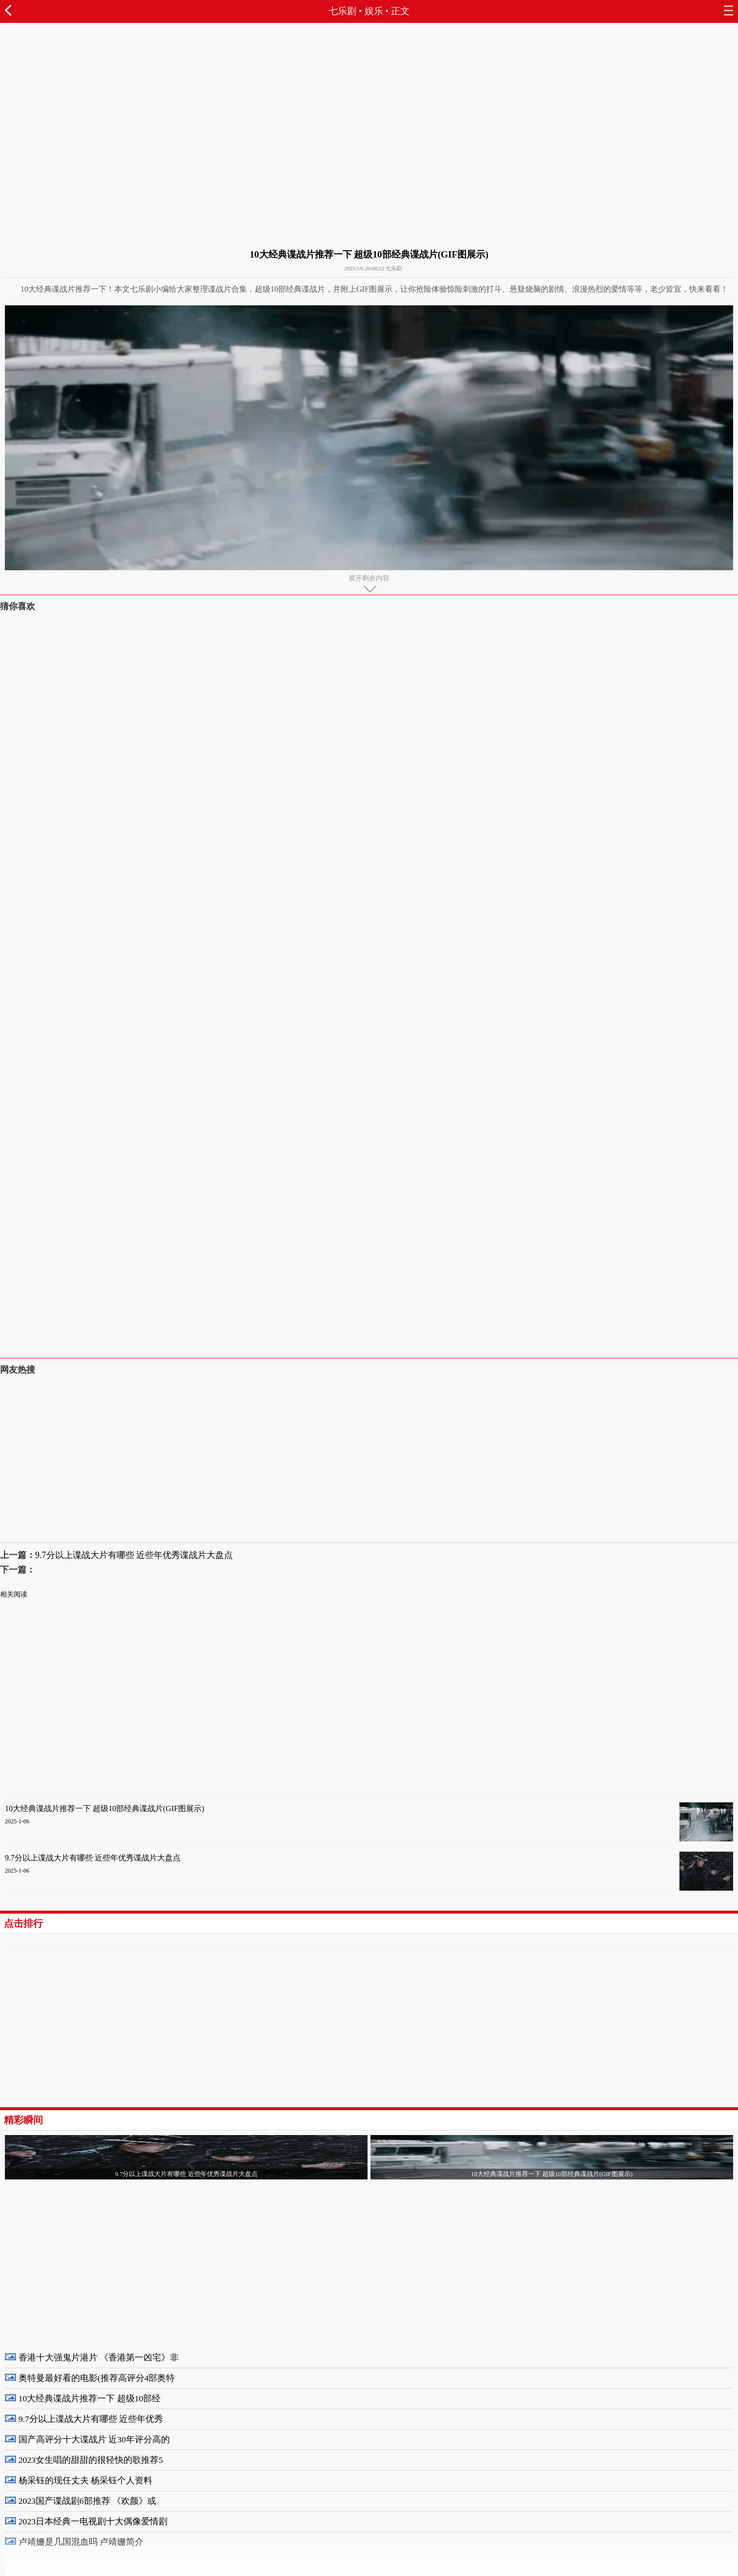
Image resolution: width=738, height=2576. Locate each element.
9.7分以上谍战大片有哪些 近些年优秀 (91, 2419)
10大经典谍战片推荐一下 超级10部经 (90, 2398)
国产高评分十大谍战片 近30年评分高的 (94, 2439)
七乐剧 (342, 11)
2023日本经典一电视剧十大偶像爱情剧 (93, 2521)
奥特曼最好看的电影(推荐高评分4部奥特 (97, 2378)
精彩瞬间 (23, 2120)
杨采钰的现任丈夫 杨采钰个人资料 (85, 2480)
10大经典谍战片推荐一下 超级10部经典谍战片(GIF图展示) (104, 1808)
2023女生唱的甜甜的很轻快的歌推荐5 (91, 2460)
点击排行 (23, 1923)
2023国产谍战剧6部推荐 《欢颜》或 (87, 2501)
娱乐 (374, 11)
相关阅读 (13, 1594)
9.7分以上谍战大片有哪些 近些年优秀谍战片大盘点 (134, 1555)
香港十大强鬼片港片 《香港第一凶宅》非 (99, 2357)
